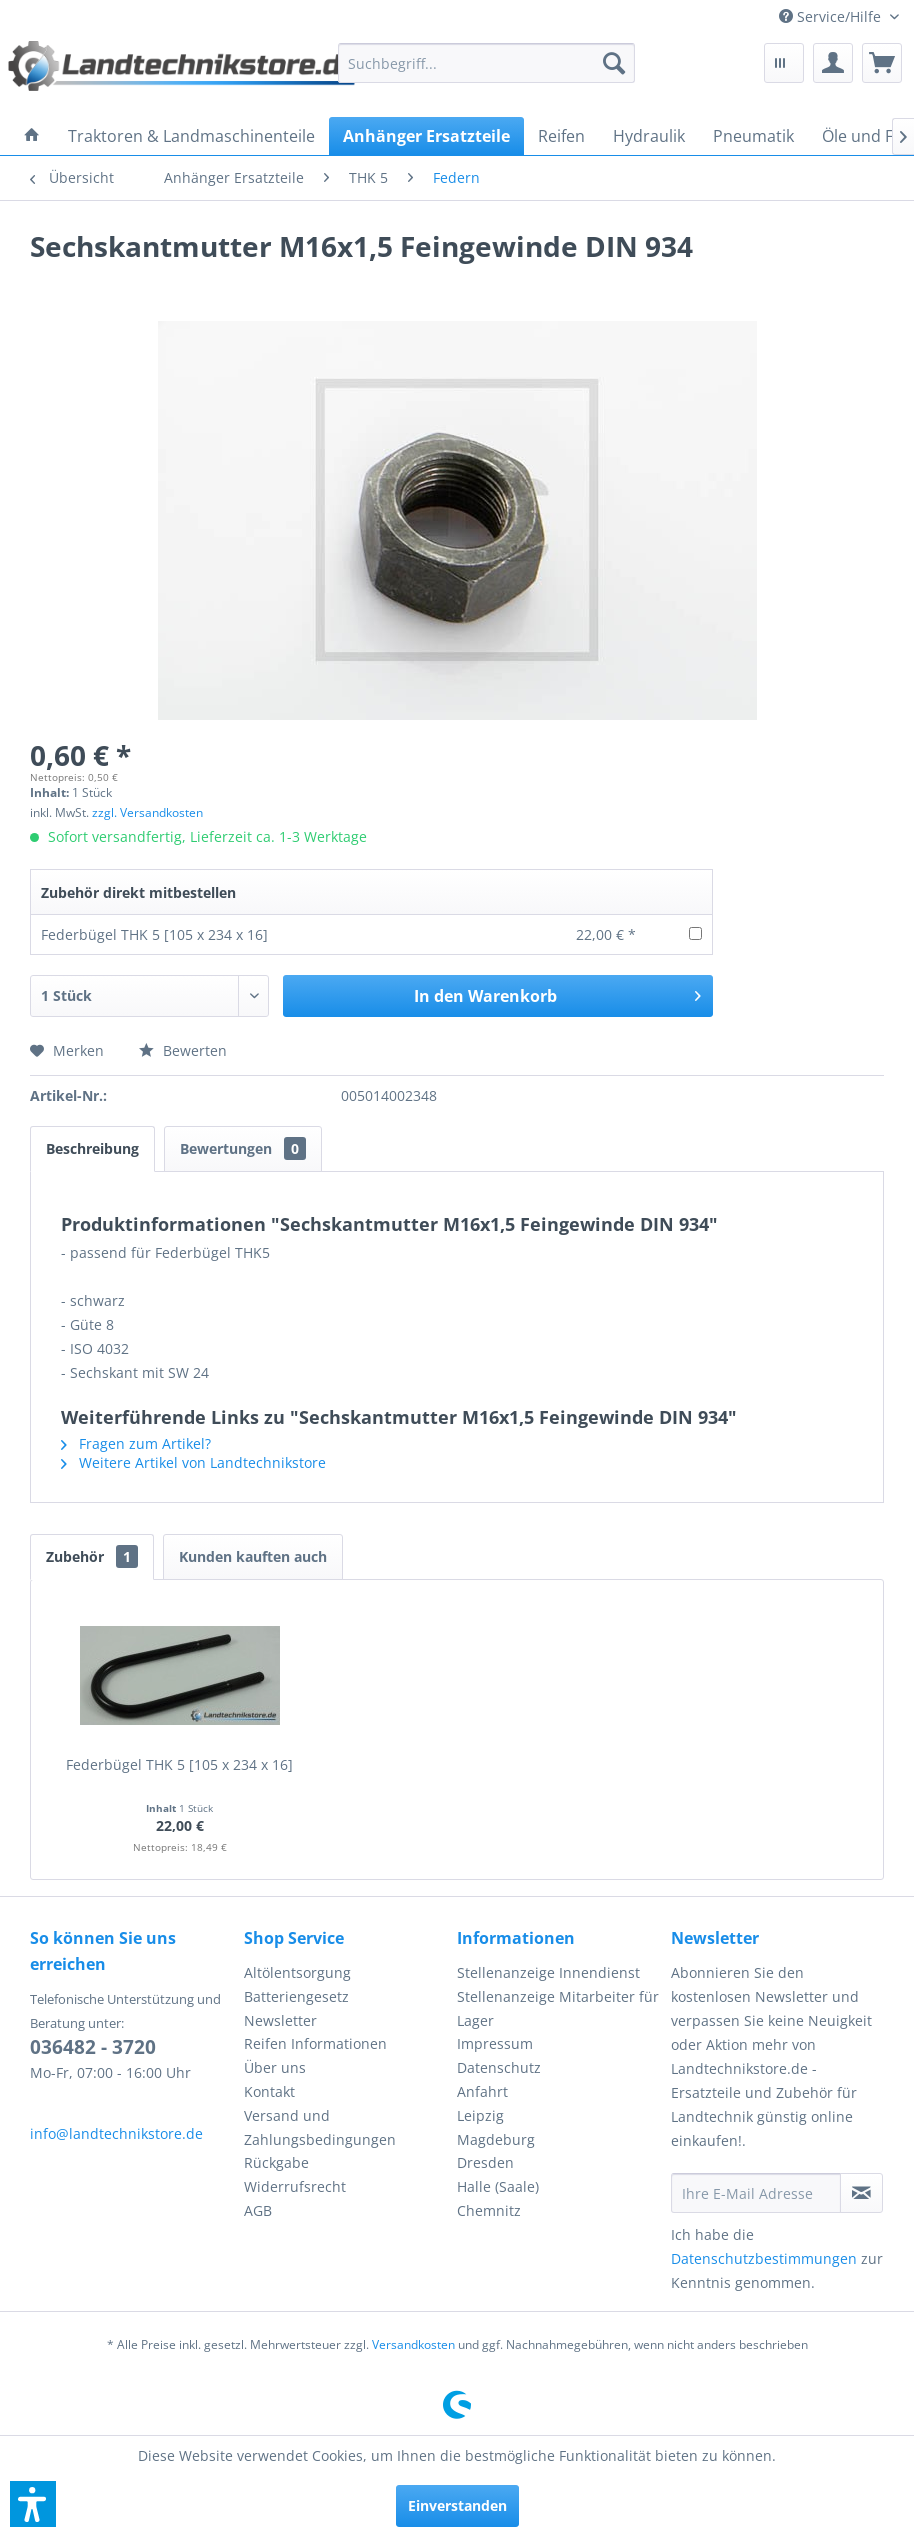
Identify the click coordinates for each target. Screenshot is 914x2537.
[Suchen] (614, 63)
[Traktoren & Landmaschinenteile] (191, 136)
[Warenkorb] (882, 63)
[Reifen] (561, 136)
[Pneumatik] (753, 136)
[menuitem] (839, 16)
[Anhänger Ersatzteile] (426, 136)
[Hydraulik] (649, 136)
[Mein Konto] (833, 63)
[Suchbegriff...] (486, 63)
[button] (33, 2504)
